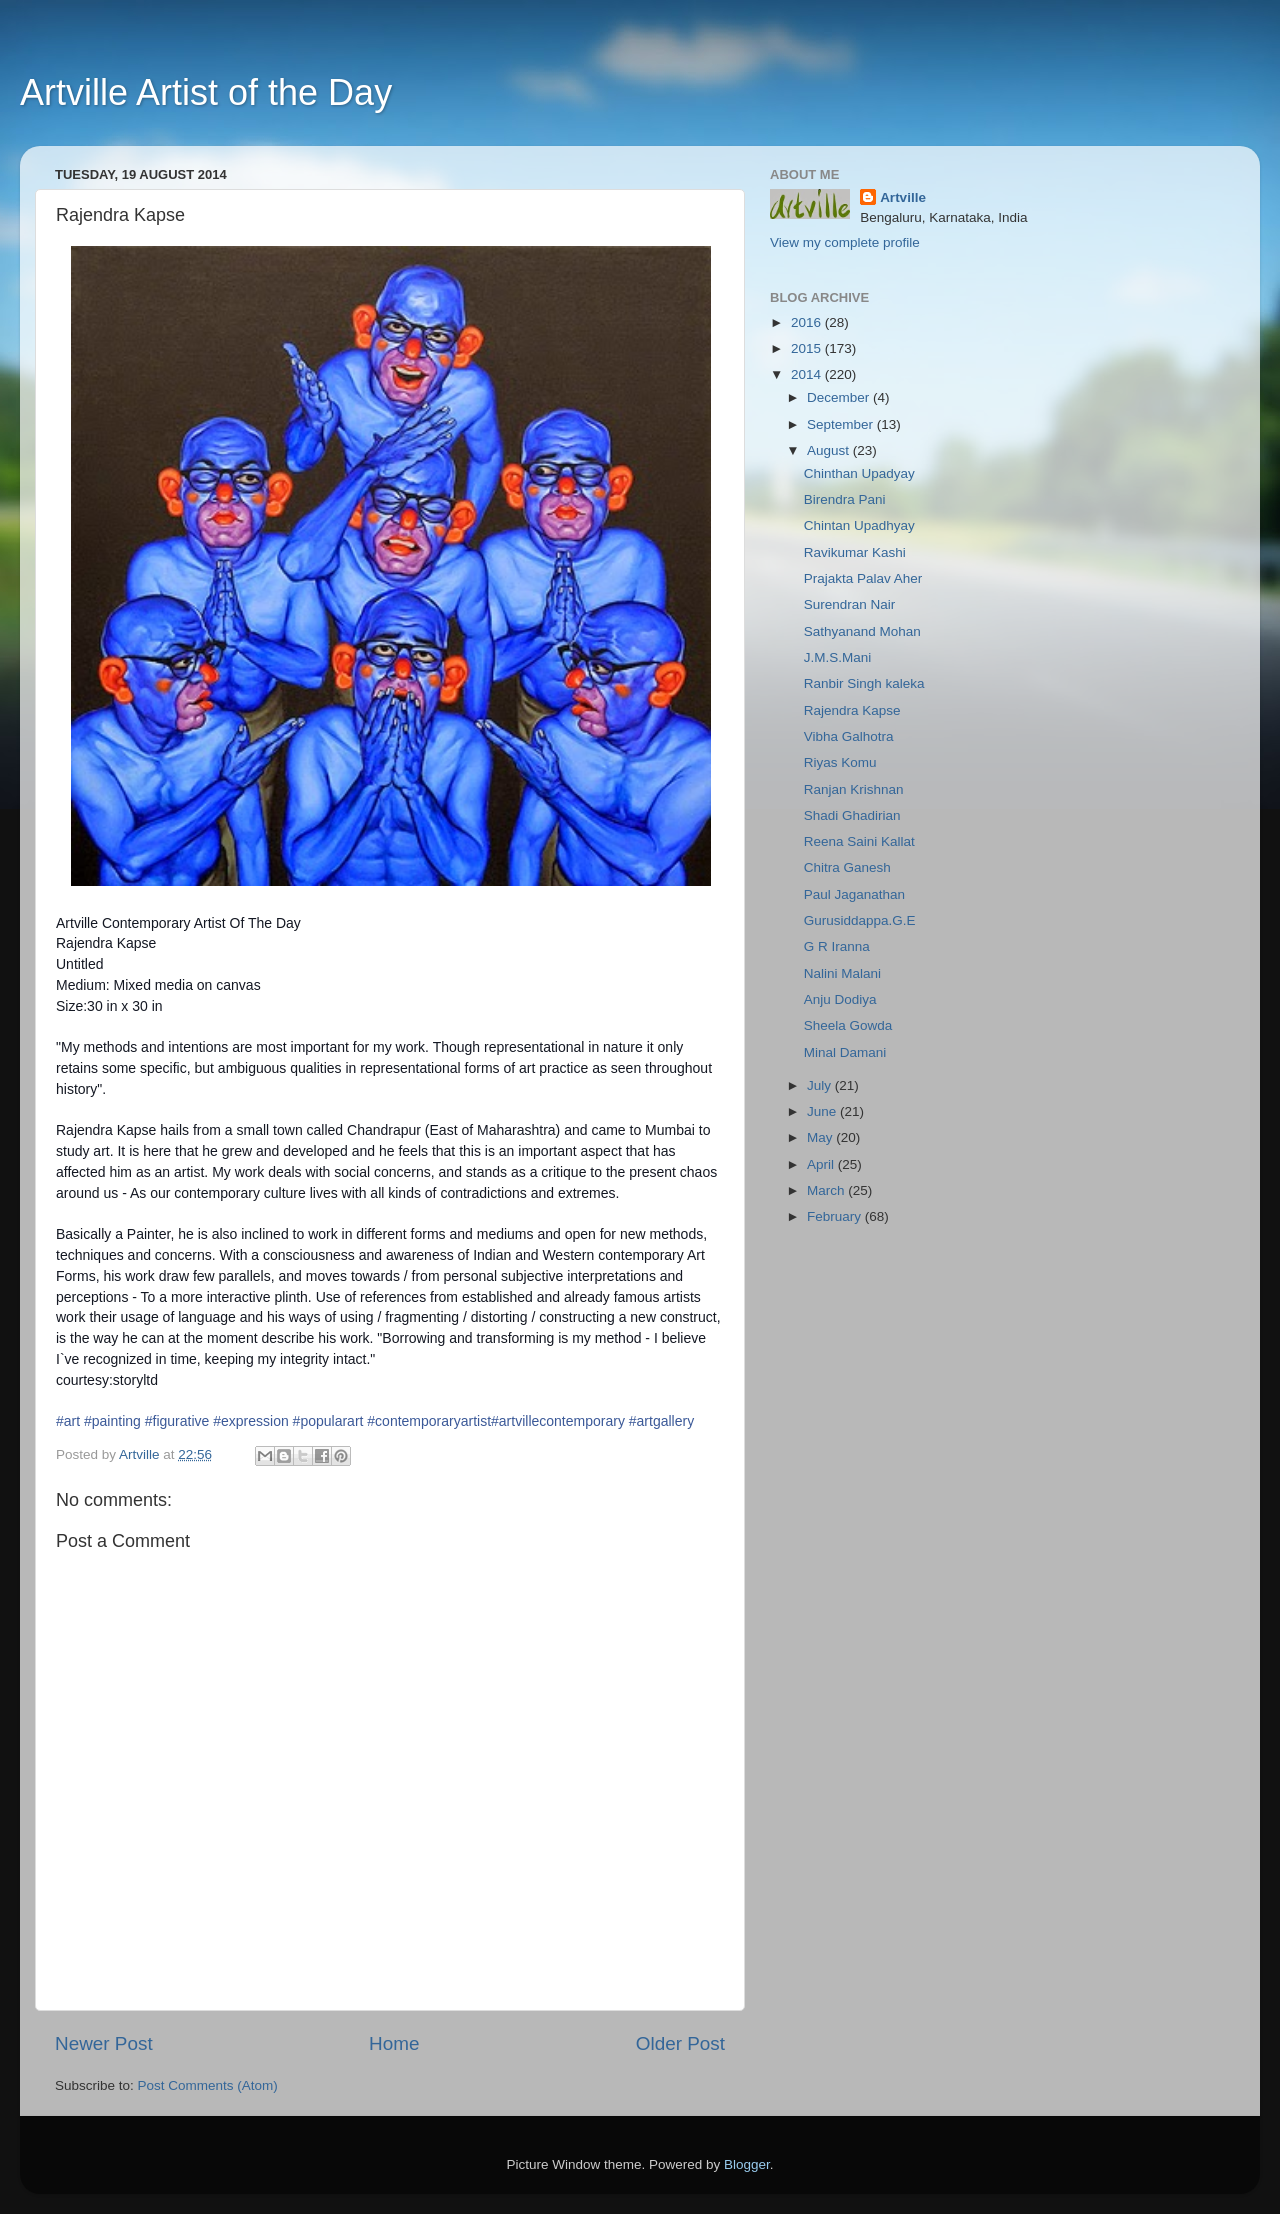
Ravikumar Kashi (855, 552)
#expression (251, 1421)
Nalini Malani (842, 973)
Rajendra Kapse (852, 710)
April (822, 1164)
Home (394, 2043)
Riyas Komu (840, 762)
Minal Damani (845, 1052)
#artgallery (661, 1421)
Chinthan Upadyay (859, 473)
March (827, 1190)
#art (68, 1421)
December (840, 397)
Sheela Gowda (848, 1025)
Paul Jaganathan (854, 894)
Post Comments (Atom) (208, 2085)
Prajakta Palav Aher (863, 578)
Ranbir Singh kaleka (864, 683)
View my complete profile (845, 242)
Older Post (680, 2043)
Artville (903, 197)
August (830, 450)
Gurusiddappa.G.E (860, 920)
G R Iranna (837, 946)
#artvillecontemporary (558, 1421)
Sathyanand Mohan (862, 631)
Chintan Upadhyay (859, 525)
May (821, 1137)
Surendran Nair (850, 604)
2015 (808, 348)
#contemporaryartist (429, 1421)
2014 (808, 374)
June (823, 1111)
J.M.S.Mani (838, 657)
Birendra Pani (845, 499)
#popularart (328, 1421)
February (836, 1216)
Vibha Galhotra (849, 736)
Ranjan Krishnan (854, 789)
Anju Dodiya (840, 999)
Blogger (747, 2164)
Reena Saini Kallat (859, 841)
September (842, 424)
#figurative (177, 1421)
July (821, 1085)
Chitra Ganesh (847, 867)
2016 (808, 322)
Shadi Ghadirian (852, 815)
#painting (112, 1421)
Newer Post (104, 2043)
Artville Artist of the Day (206, 92)
